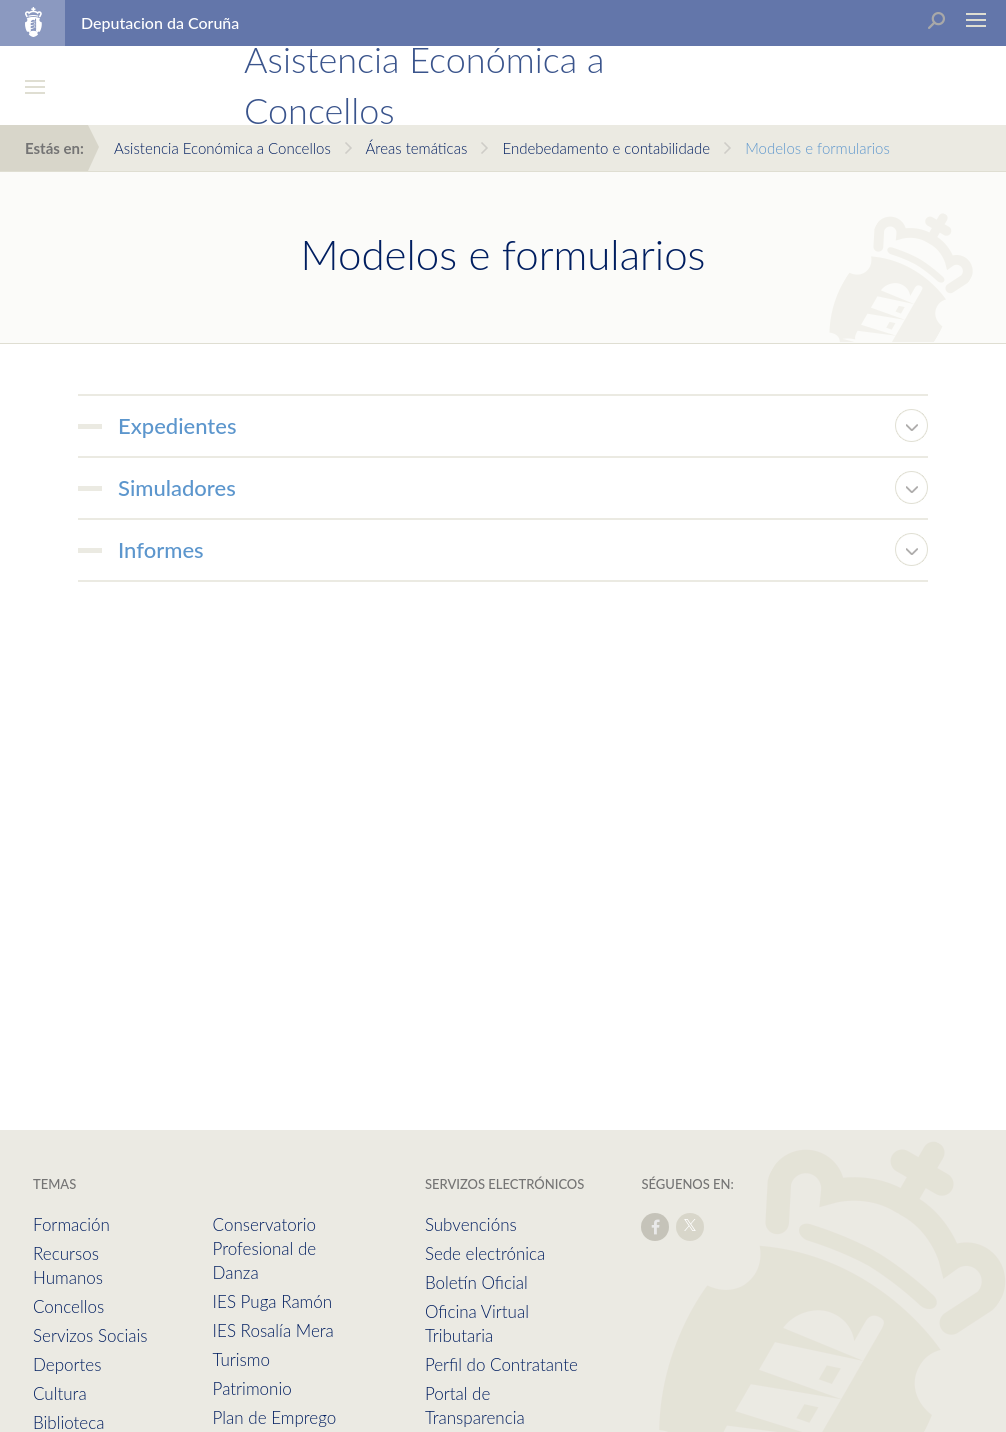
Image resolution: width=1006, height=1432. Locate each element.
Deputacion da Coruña (160, 22)
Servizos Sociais (90, 1335)
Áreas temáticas (416, 148)
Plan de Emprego (275, 1417)
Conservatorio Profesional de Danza (265, 1248)
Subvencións (471, 1224)
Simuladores (177, 487)
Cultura (60, 1393)
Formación (71, 1224)
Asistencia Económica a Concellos (222, 148)
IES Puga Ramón (273, 1301)
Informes (161, 549)
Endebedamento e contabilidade (606, 148)
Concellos (68, 1306)
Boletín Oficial (476, 1282)
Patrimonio (252, 1388)
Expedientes (177, 425)
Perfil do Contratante (501, 1364)
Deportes (67, 1364)
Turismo (241, 1359)
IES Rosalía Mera (273, 1330)
